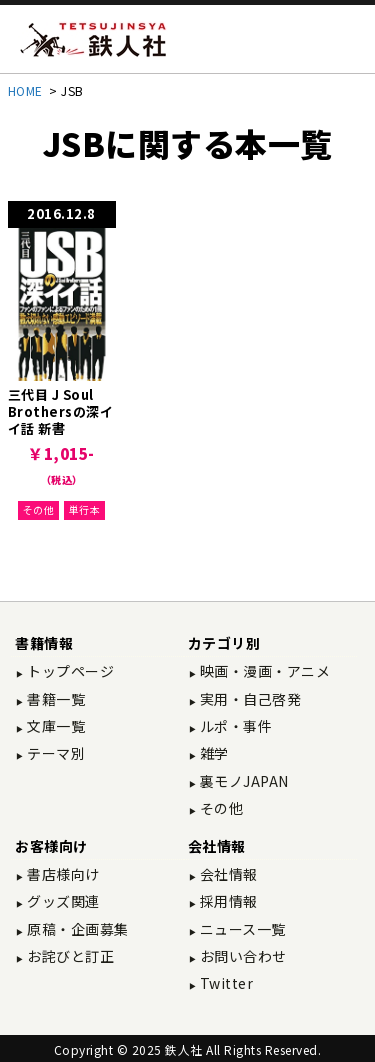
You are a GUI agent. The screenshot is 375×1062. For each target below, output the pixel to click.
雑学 (212, 753)
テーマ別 (55, 753)
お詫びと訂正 (69, 956)
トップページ (69, 671)
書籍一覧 (55, 699)
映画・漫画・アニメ (263, 671)
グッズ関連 (62, 901)
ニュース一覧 (241, 929)
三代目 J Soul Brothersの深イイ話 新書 (61, 411)
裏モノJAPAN (242, 781)
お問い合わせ (241, 956)
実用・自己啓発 (248, 699)
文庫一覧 (55, 726)
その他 (39, 509)
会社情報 (227, 874)
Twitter (224, 983)
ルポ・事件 (234, 726)
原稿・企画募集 (76, 929)
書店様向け (62, 874)
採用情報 (227, 901)
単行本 (85, 509)
